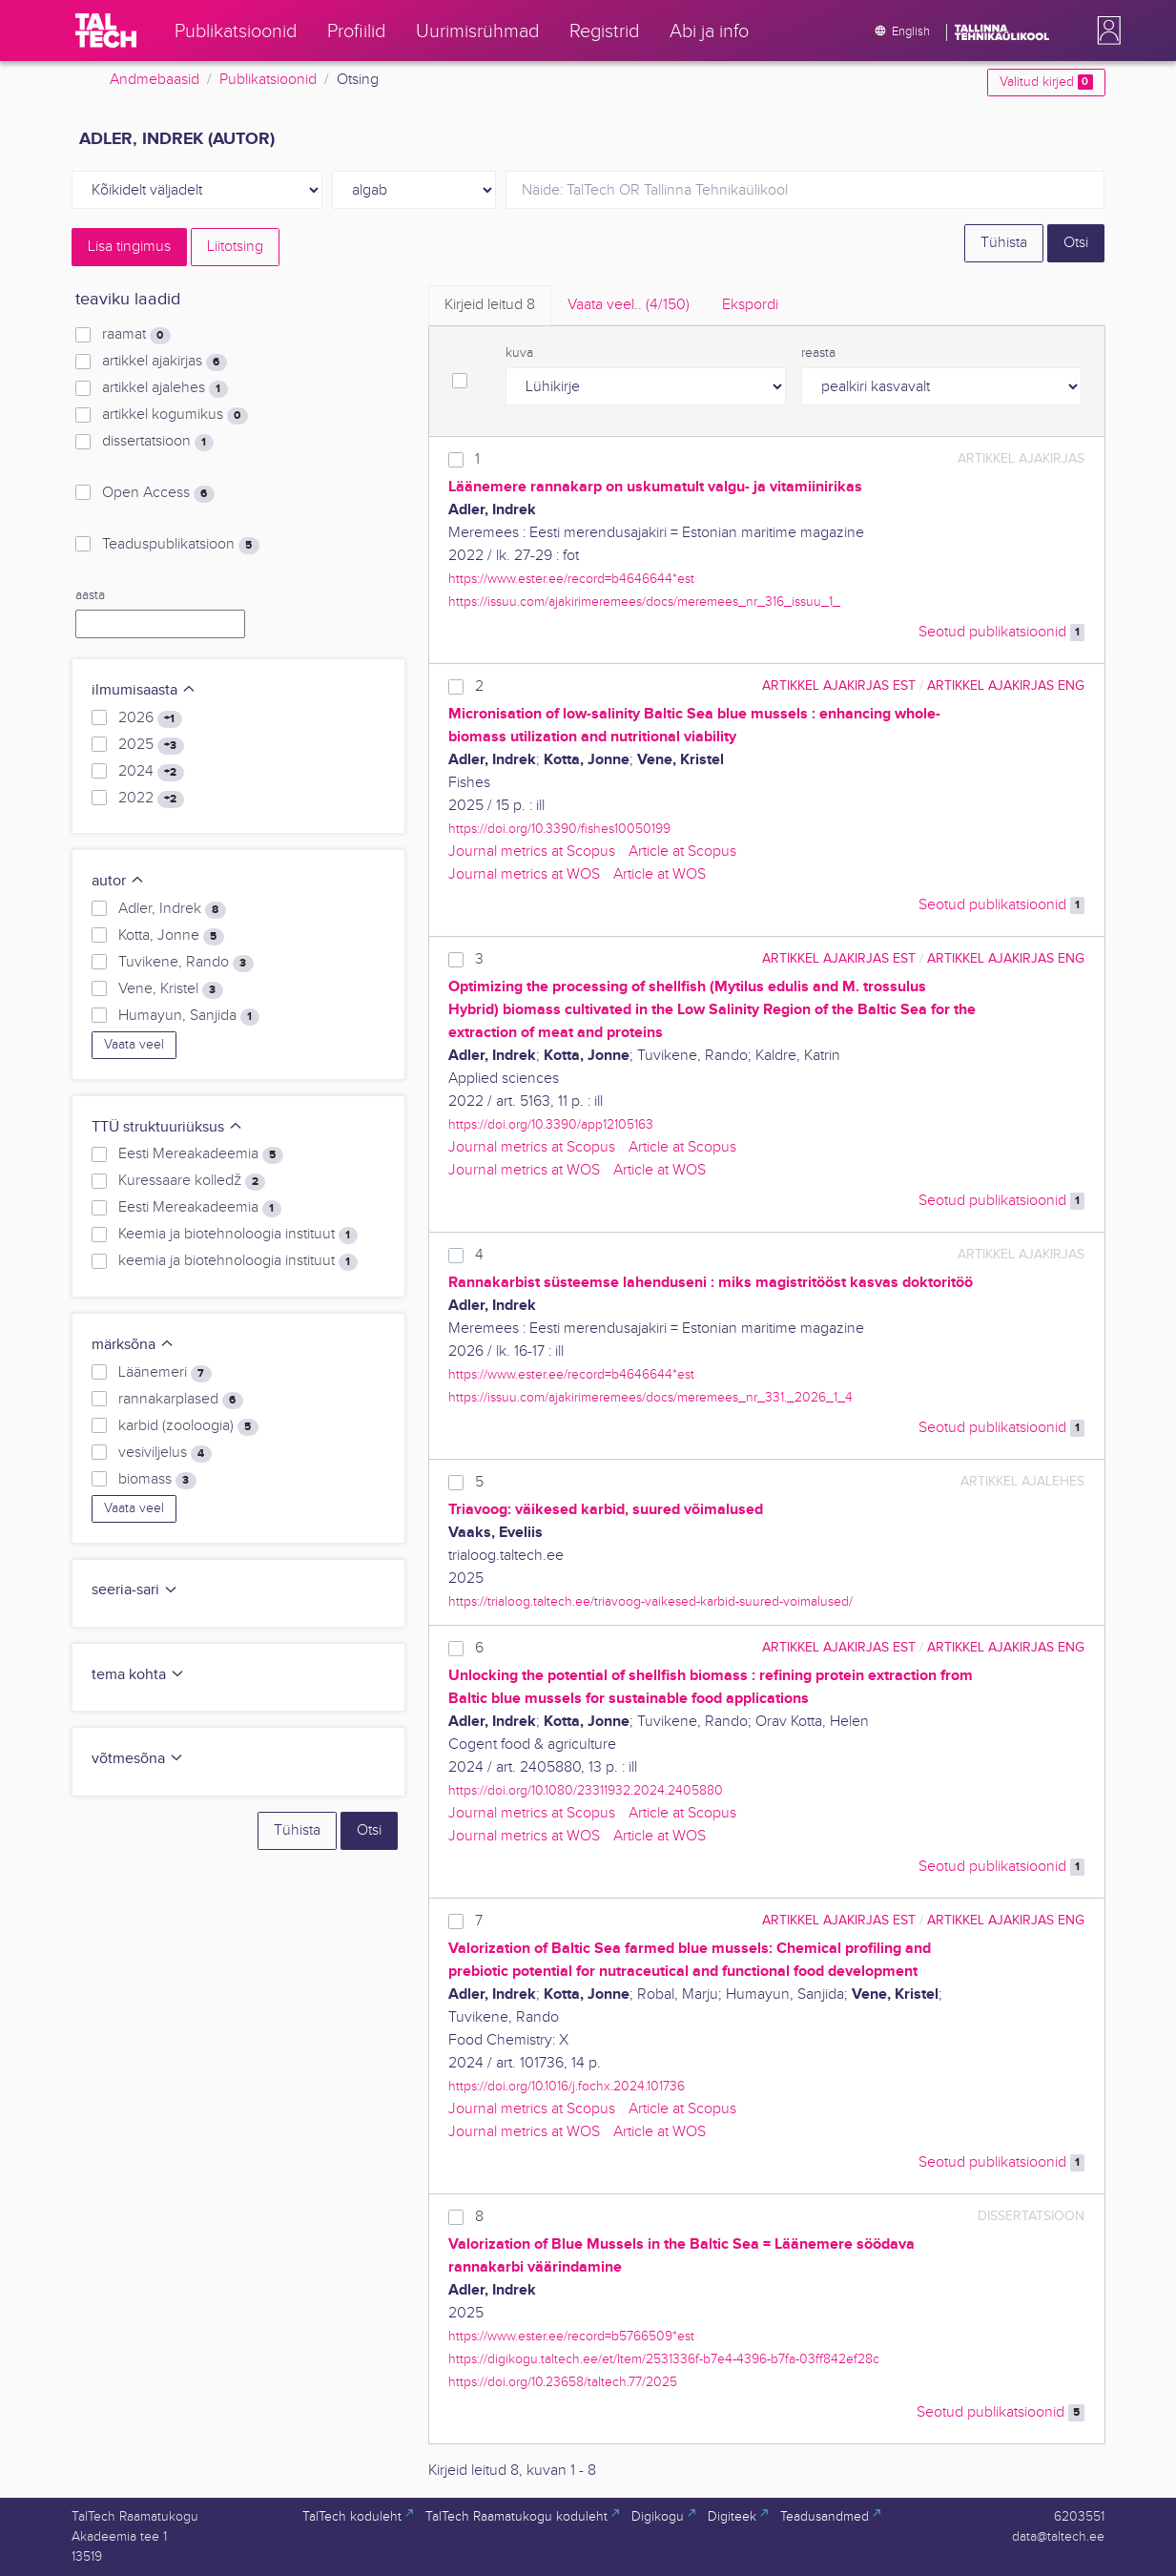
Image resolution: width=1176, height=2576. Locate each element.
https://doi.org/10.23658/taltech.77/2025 (562, 2382)
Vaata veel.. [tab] (628, 305)
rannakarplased (180, 1399)
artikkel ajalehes (164, 388)
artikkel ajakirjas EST (839, 685)
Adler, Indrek (171, 909)
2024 (150, 771)
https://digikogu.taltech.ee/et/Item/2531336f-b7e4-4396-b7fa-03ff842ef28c (663, 2359)
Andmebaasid (154, 80)
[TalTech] (105, 30)
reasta (818, 353)
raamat (136, 334)
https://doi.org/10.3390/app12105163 (550, 1124)
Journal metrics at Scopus (531, 851)
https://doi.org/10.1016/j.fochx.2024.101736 (566, 2086)
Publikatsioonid (268, 80)
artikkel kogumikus (174, 415)
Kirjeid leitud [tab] (489, 305)
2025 (150, 745)
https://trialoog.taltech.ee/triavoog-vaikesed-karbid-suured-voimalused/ (650, 1601)
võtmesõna (138, 1759)
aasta (90, 595)
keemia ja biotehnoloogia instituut (237, 1261)
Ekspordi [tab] (750, 305)
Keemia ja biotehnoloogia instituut (237, 1234)
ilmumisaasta (144, 690)
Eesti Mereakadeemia (200, 1154)
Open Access (158, 493)
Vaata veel (134, 1044)
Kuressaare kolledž (191, 1181)
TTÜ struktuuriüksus (167, 1127)
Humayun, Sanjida (188, 1016)
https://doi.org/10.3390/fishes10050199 (559, 829)
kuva (519, 353)
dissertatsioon (157, 441)
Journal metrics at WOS (524, 874)
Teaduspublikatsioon (180, 544)
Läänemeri (164, 1372)
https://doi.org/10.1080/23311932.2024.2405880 (585, 1790)
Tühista (1003, 243)
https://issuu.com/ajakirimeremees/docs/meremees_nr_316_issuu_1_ (644, 601)
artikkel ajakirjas (164, 361)
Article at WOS (659, 874)
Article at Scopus (682, 851)
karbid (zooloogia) (188, 1426)
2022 (150, 798)
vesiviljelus (164, 1453)
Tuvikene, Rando (185, 962)
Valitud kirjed (1046, 82)
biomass (157, 1479)
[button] (1105, 30)
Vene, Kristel (170, 989)
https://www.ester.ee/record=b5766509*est (571, 2336)
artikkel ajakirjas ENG (1005, 685)
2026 (149, 718)
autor (118, 881)
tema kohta (138, 1675)
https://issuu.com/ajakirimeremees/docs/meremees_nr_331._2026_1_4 (650, 1397)
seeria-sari (135, 1590)
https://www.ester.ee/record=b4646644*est (571, 579)
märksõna (133, 1345)
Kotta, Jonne (170, 935)
